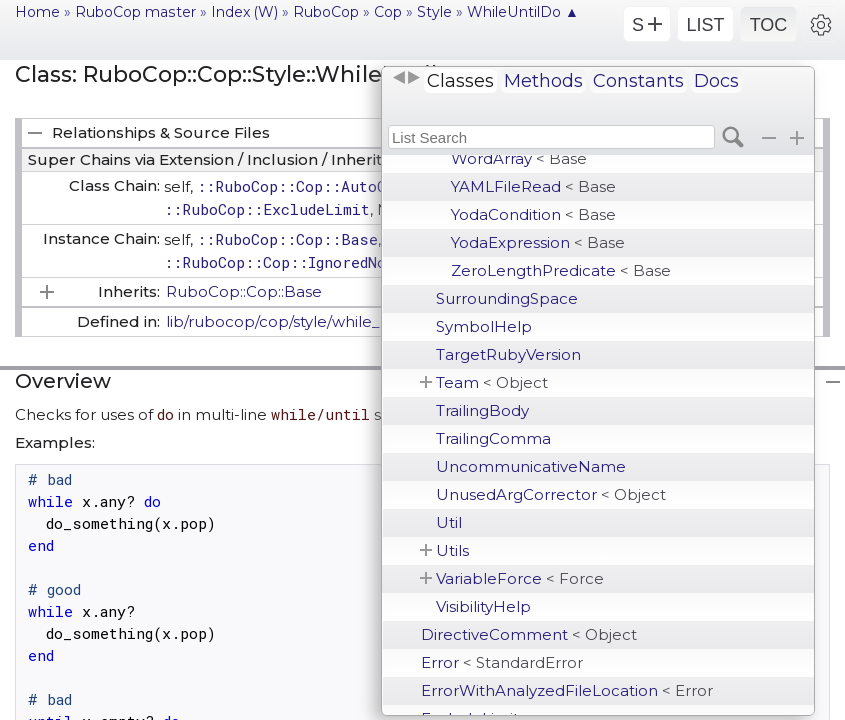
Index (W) (244, 12)
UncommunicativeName (531, 466)
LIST (705, 25)
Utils (452, 550)
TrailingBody (482, 410)
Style (434, 12)
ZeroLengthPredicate (561, 270)
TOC (769, 25)
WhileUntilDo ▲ (523, 12)
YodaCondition (533, 214)
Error (502, 662)
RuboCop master (135, 12)
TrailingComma (493, 438)
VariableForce (520, 578)
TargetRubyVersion (508, 354)
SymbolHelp (484, 326)
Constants (638, 81)
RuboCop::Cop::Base (244, 291)
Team (492, 382)
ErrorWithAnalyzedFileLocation (567, 690)
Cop (388, 12)
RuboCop (326, 12)
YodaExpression (538, 242)
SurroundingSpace (507, 298)
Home (37, 12)
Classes (460, 81)
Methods (543, 81)
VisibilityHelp (483, 606)
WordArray (519, 158)
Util (449, 522)
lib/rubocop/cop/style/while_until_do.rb (313, 321)
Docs (716, 81)
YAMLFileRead (533, 186)
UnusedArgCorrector (551, 494)
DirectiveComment (529, 634)
